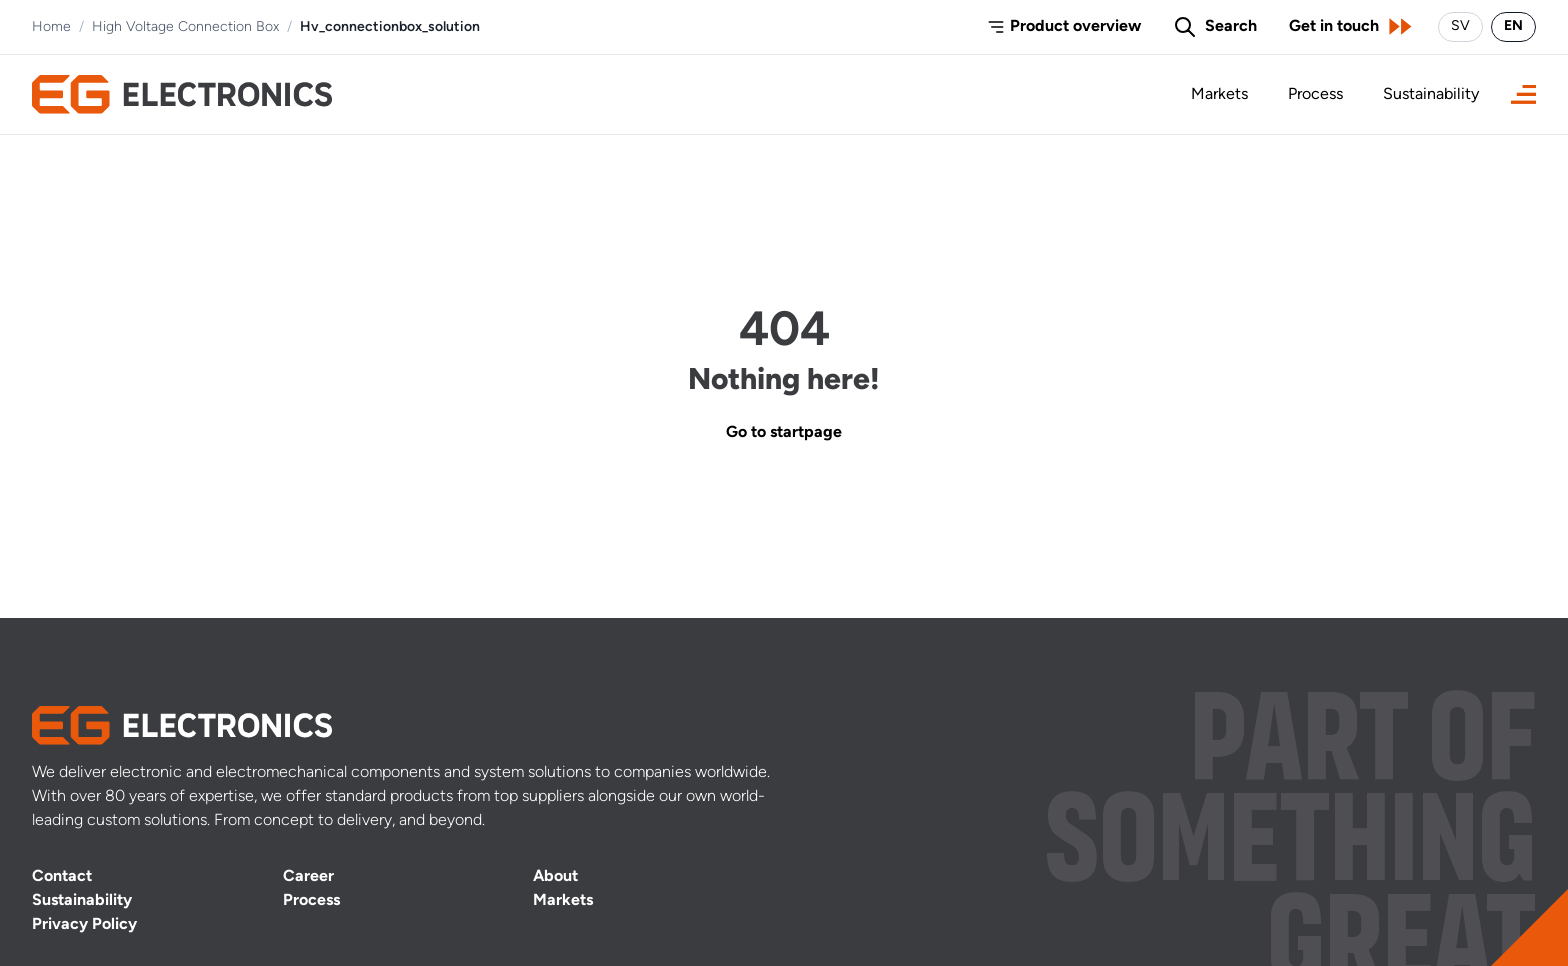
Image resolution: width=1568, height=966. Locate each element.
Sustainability (1431, 95)
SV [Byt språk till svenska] (1460, 26)
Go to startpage (784, 433)
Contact (62, 877)
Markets (1219, 95)
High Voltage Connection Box (185, 27)
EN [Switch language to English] (1513, 26)
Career (308, 877)
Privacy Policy (84, 925)
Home (51, 27)
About (555, 877)
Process (1315, 95)
